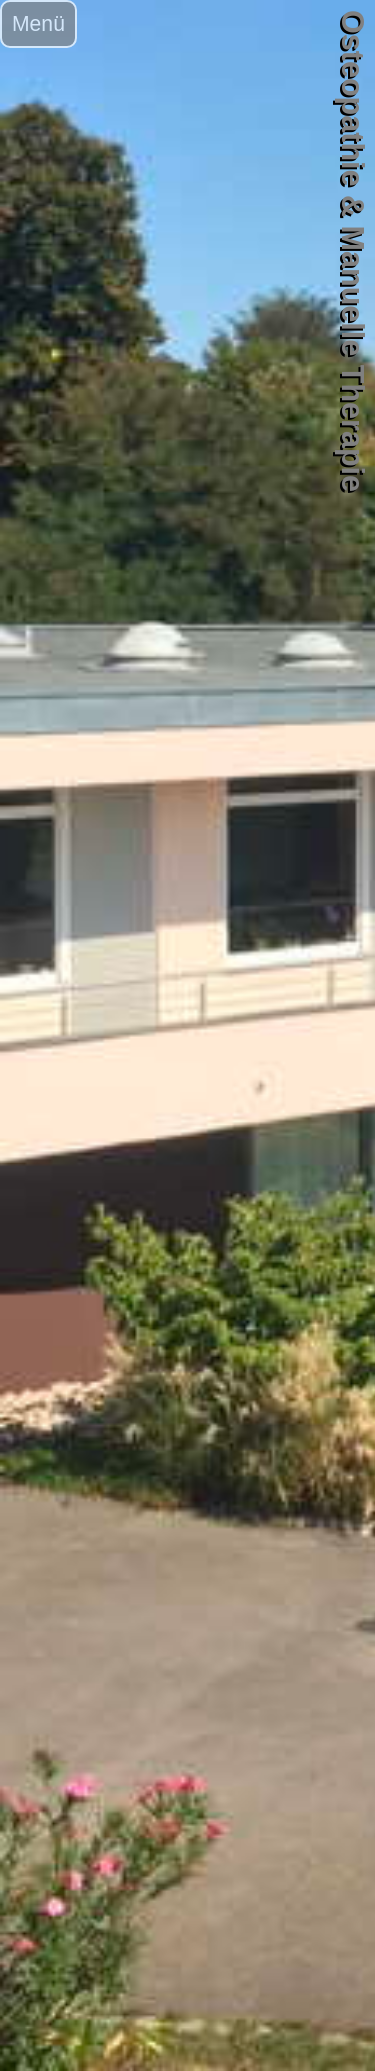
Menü (38, 23)
